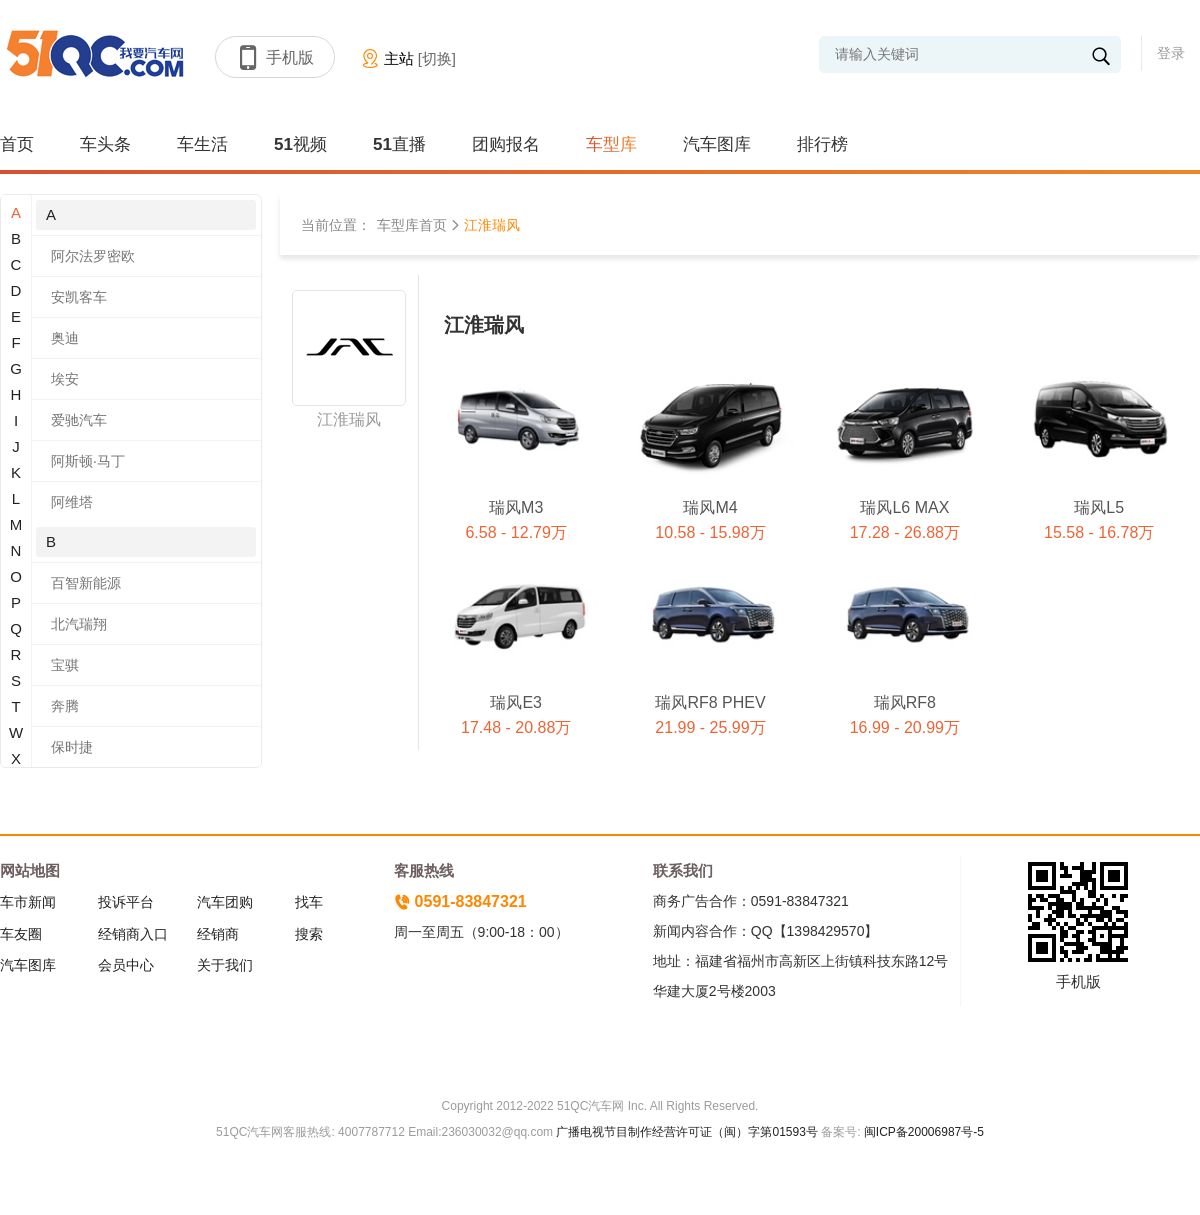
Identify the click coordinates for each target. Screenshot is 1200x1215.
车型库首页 (412, 225)
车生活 (202, 144)
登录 (1171, 53)
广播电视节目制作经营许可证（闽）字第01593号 (686, 1132)
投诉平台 (126, 902)
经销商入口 (133, 934)
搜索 (309, 934)
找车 (309, 902)
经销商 (218, 934)
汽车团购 (225, 902)
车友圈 (21, 934)
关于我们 (225, 965)
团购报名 (506, 144)
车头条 (105, 144)
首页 (17, 144)
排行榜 (822, 144)
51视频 (300, 144)
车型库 (611, 144)
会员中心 (126, 965)
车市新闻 (28, 902)
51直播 (399, 144)
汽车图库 (717, 144)
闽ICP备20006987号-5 (922, 1132)
